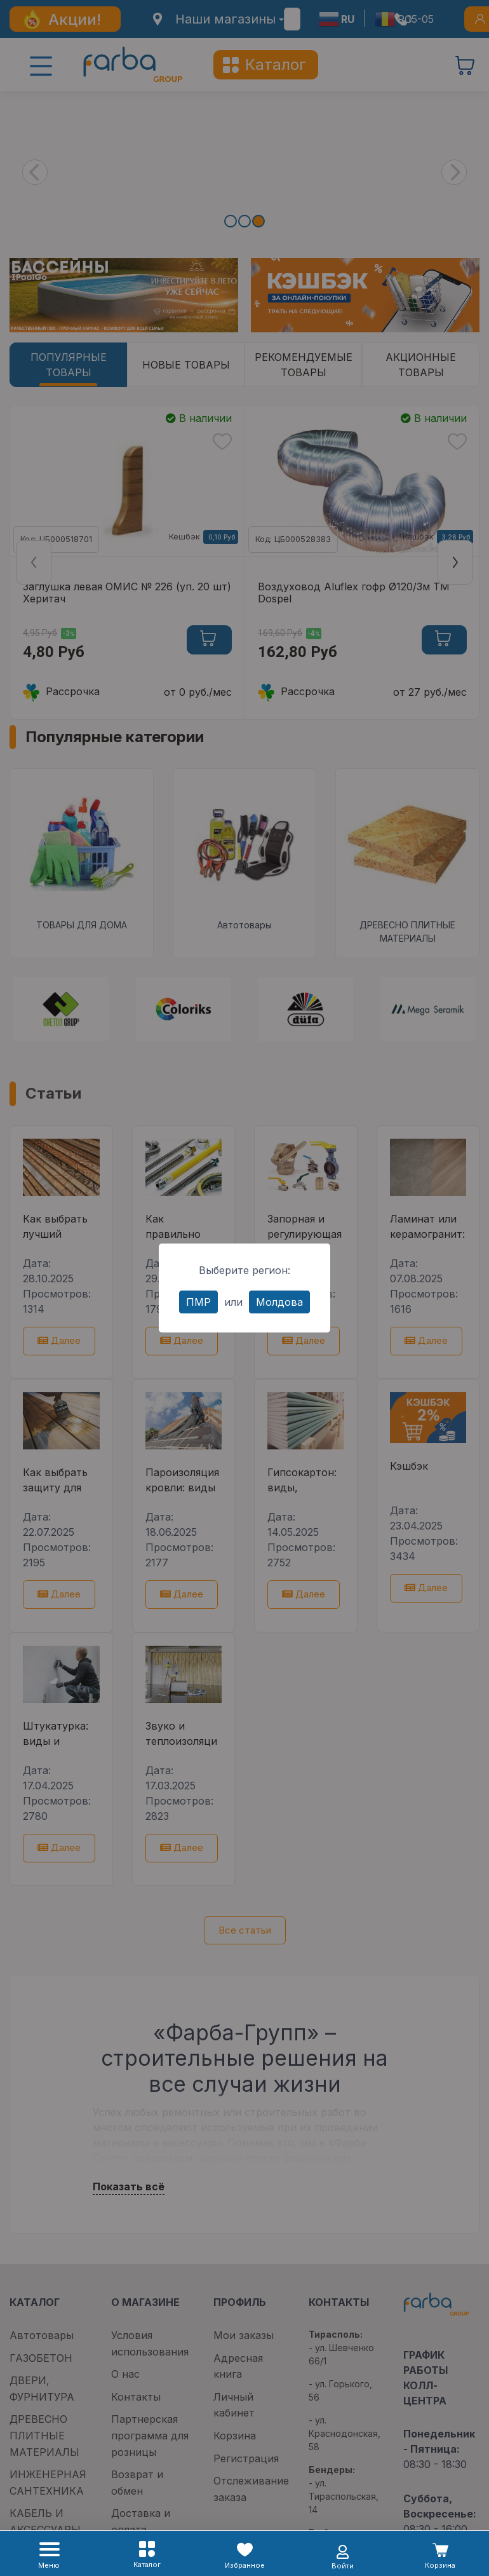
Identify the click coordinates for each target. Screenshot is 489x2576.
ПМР (198, 1302)
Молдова (279, 1302)
